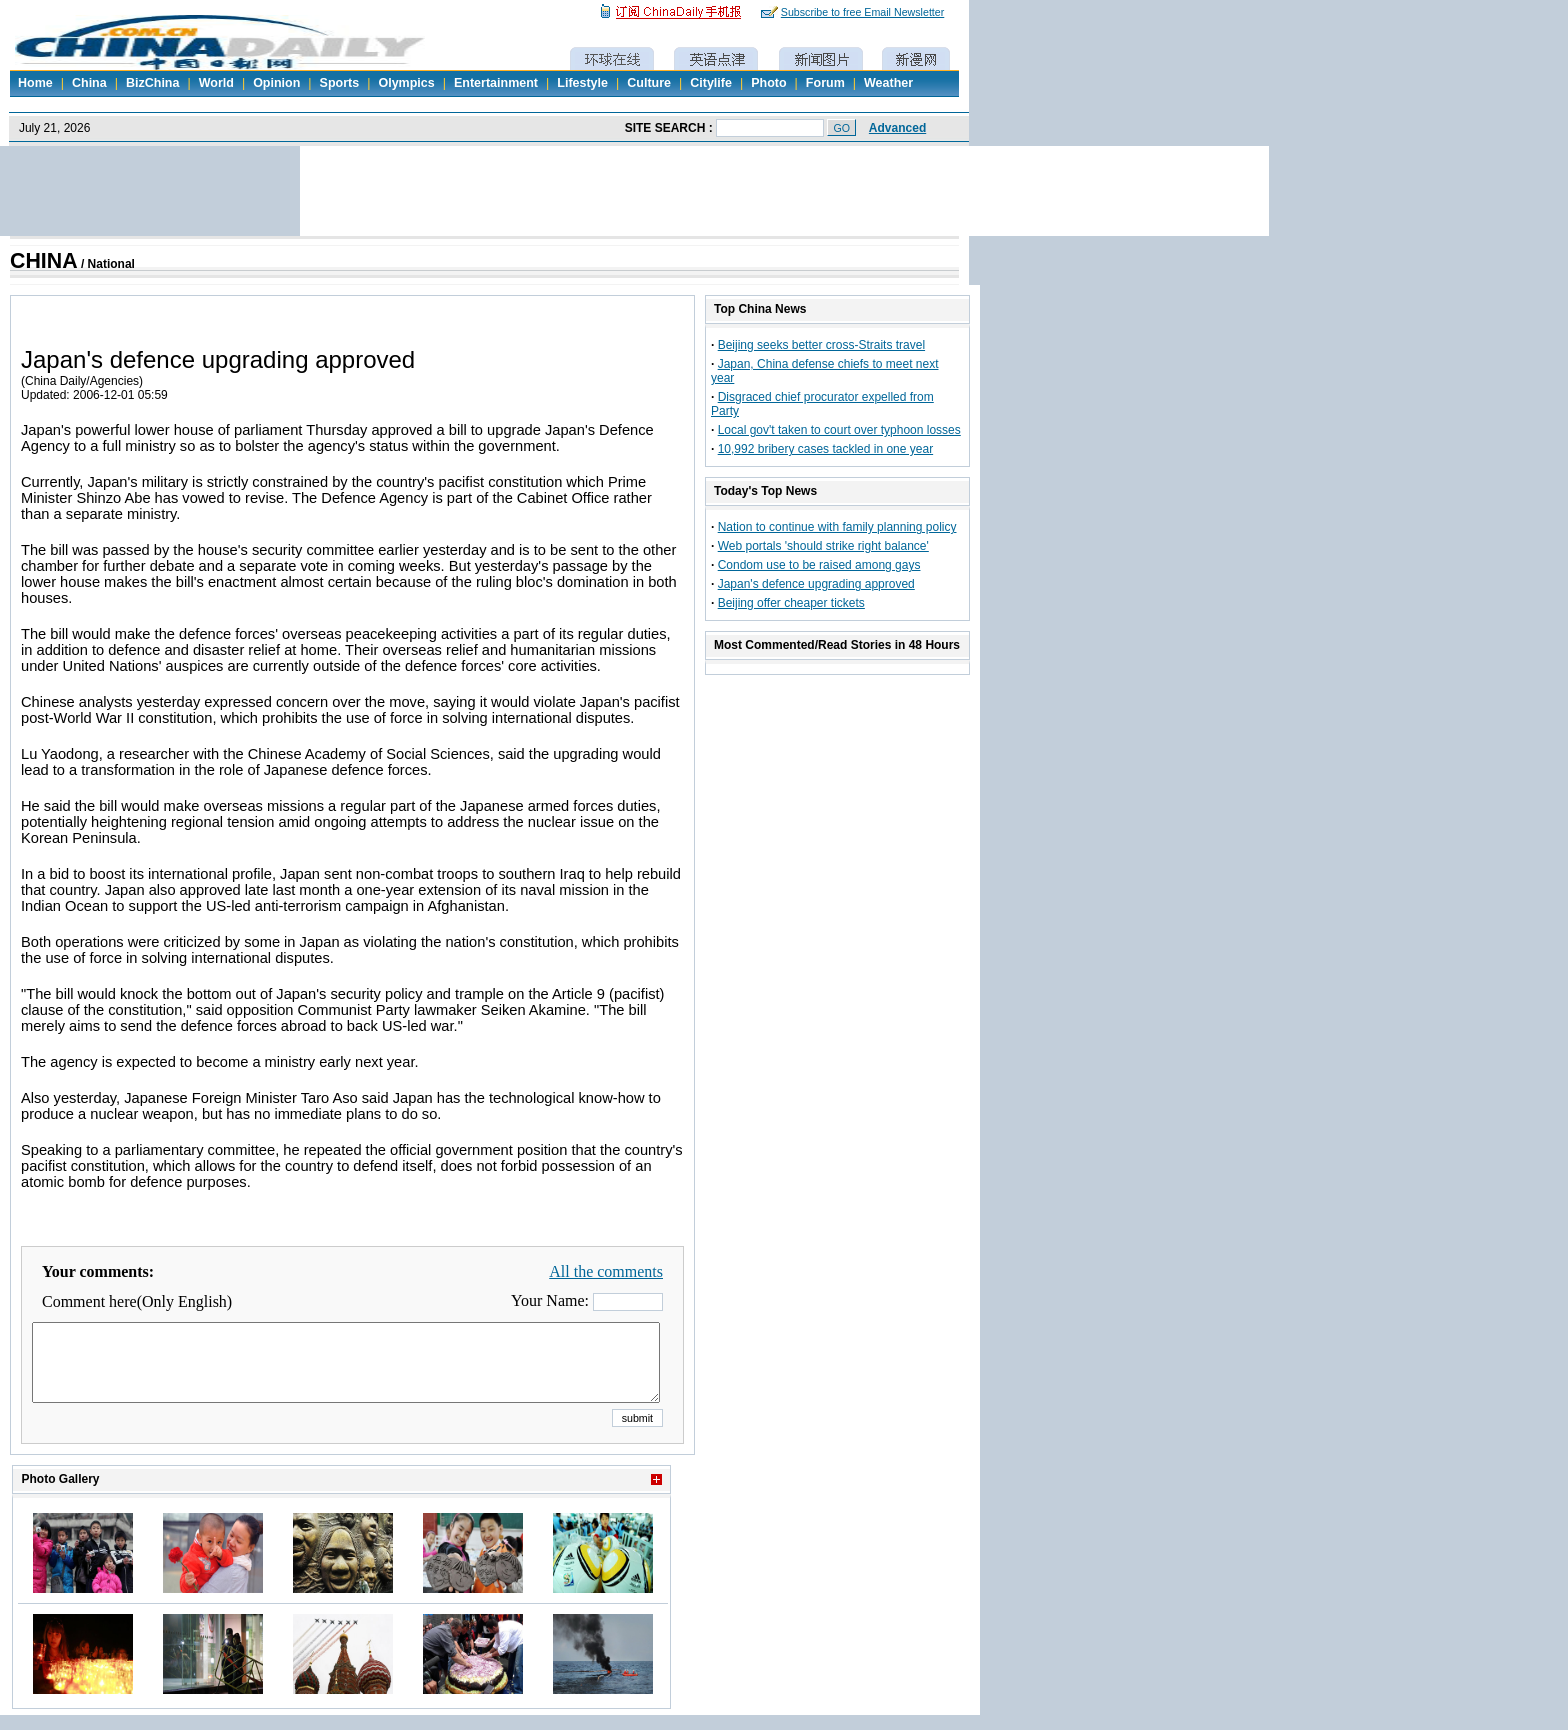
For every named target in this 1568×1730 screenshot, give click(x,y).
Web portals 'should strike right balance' (823, 546)
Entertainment (496, 83)
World (216, 83)
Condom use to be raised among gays (819, 565)
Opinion (276, 83)
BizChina (152, 83)
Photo (768, 83)
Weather (888, 83)
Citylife (711, 83)
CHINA (44, 261)
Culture (649, 83)
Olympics (406, 83)
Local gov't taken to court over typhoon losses (839, 430)
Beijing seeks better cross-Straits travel (821, 345)
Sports (340, 83)
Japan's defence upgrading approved (816, 584)
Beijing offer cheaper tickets (791, 603)
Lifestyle (582, 83)
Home (35, 83)
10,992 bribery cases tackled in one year (825, 449)
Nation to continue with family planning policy (837, 527)
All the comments (606, 1271)
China (89, 83)
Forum (825, 83)
